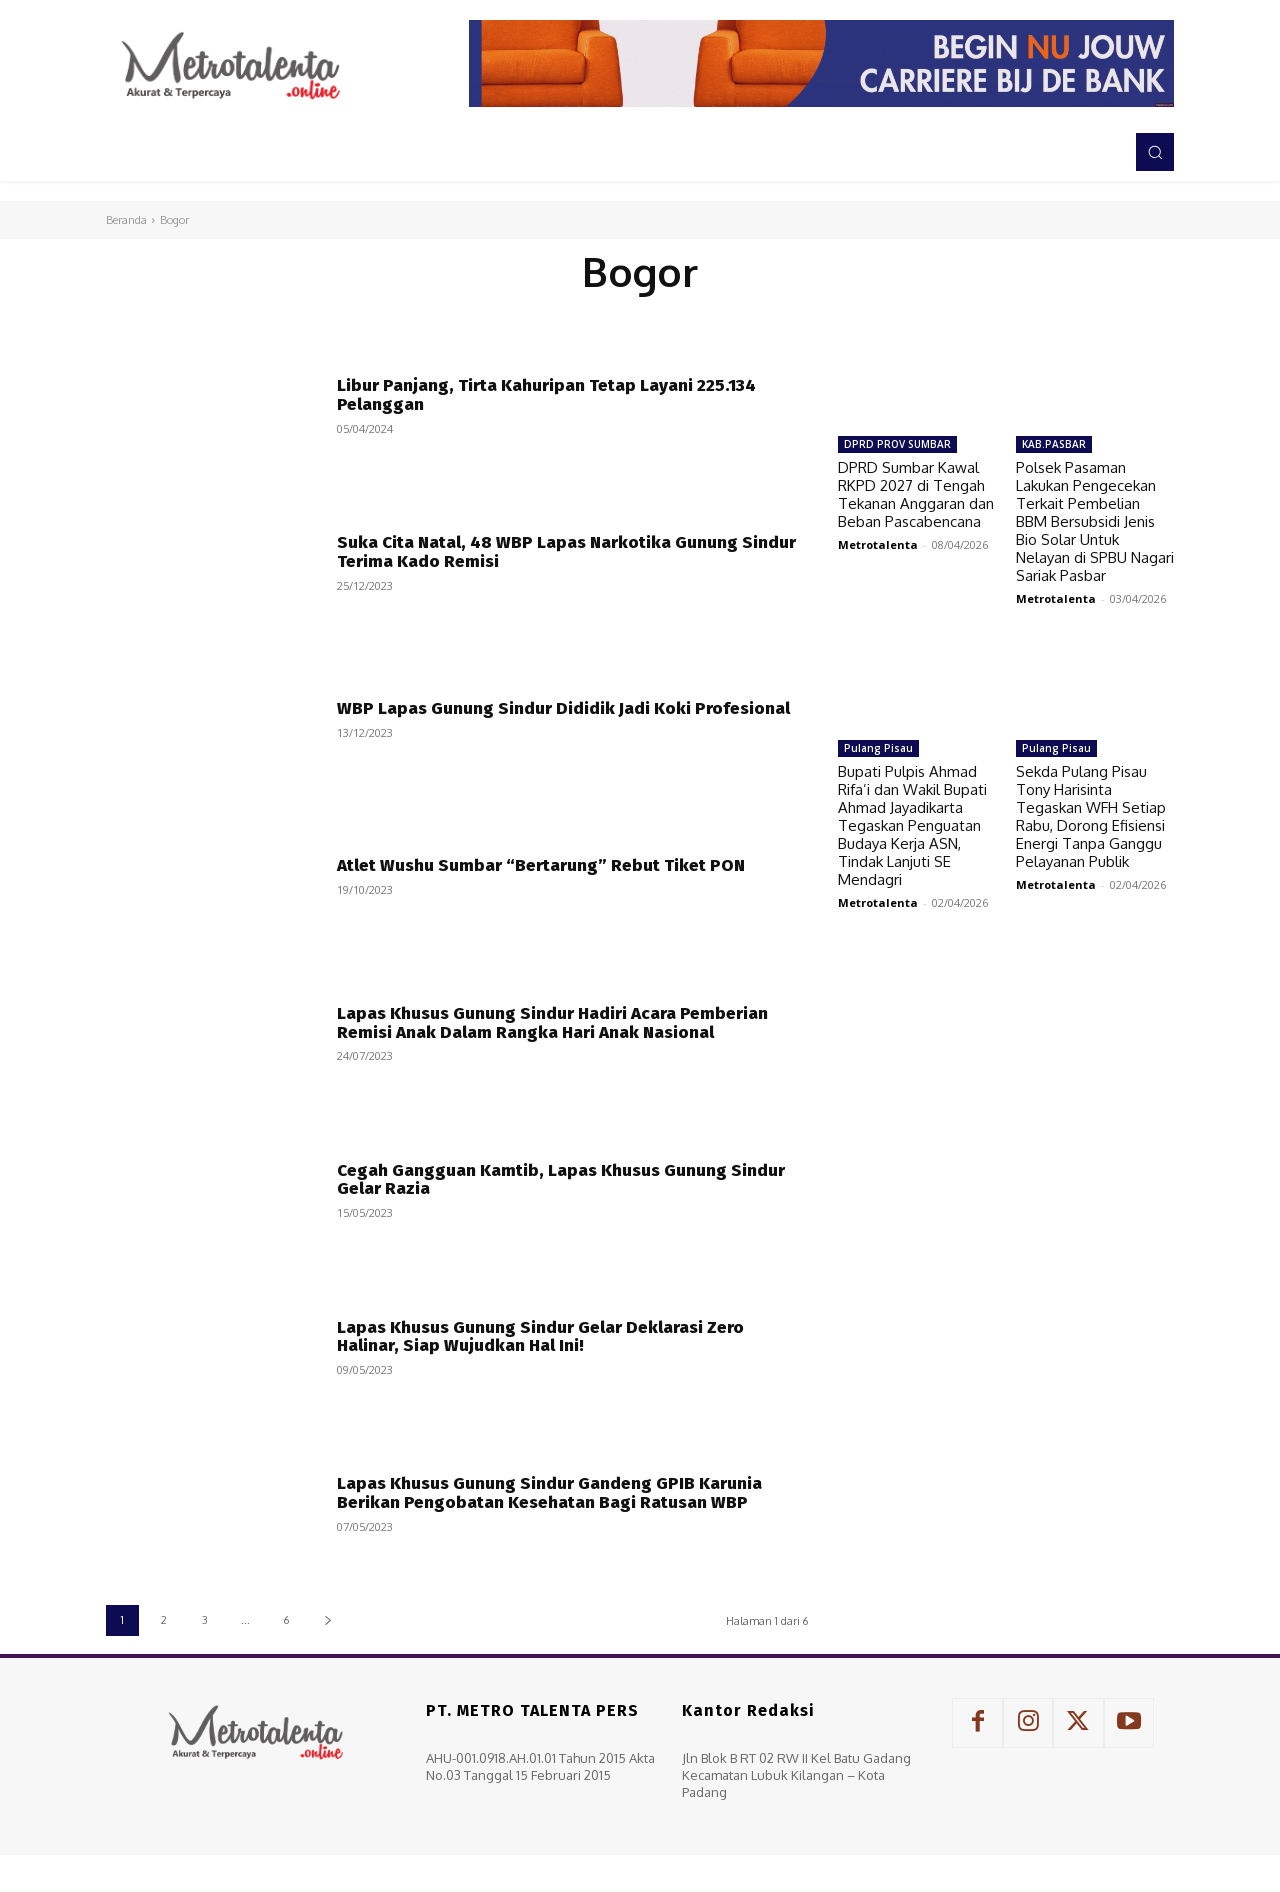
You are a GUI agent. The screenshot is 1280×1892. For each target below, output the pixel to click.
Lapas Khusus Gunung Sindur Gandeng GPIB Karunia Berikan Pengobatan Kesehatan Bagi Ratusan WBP (549, 1493)
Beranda (126, 220)
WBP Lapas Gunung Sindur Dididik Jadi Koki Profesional (563, 708)
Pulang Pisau (878, 748)
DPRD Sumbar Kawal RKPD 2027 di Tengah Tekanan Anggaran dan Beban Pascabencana (916, 494)
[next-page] (327, 1620)
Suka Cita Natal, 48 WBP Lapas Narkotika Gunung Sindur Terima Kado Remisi (566, 552)
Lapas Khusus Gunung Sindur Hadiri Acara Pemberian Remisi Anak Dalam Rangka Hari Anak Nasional (552, 1023)
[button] (1155, 152)
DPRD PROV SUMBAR (897, 444)
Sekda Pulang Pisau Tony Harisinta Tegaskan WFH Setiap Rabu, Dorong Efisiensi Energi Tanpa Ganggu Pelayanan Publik (1091, 816)
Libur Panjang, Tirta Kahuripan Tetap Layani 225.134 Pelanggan (546, 395)
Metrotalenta (878, 544)
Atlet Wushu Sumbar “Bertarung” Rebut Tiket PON (541, 865)
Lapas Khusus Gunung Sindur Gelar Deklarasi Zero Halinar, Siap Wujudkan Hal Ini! (540, 1337)
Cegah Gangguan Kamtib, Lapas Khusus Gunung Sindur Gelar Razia (561, 1180)
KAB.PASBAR (1054, 444)
